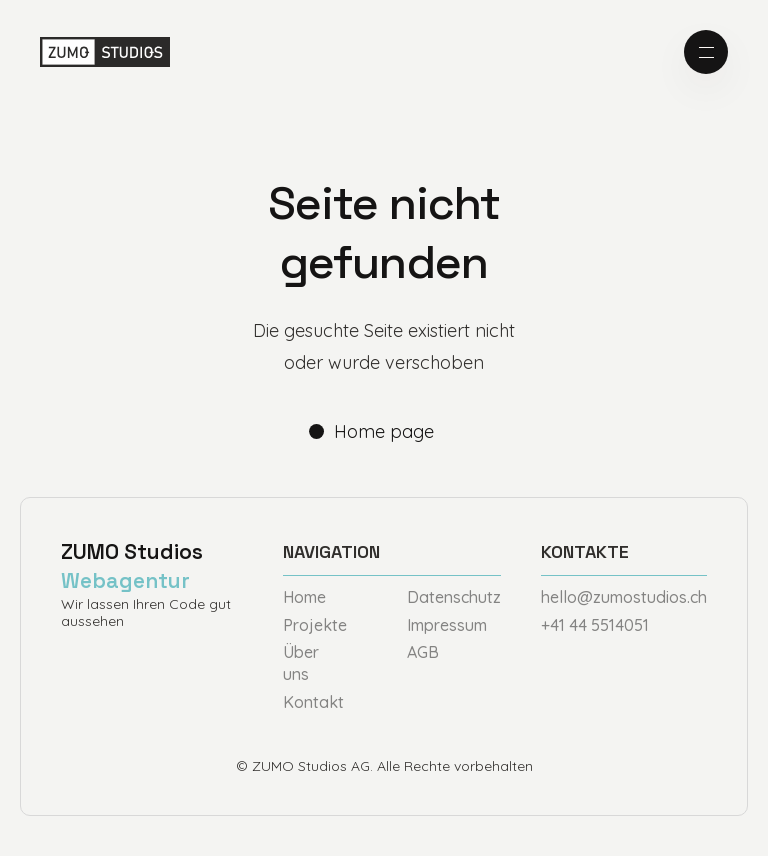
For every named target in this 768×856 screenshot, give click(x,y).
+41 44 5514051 (595, 625)
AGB (423, 652)
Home (304, 597)
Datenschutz (454, 597)
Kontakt (313, 702)
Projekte (315, 625)
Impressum (447, 625)
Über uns (301, 663)
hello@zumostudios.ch (624, 597)
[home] (105, 52)
